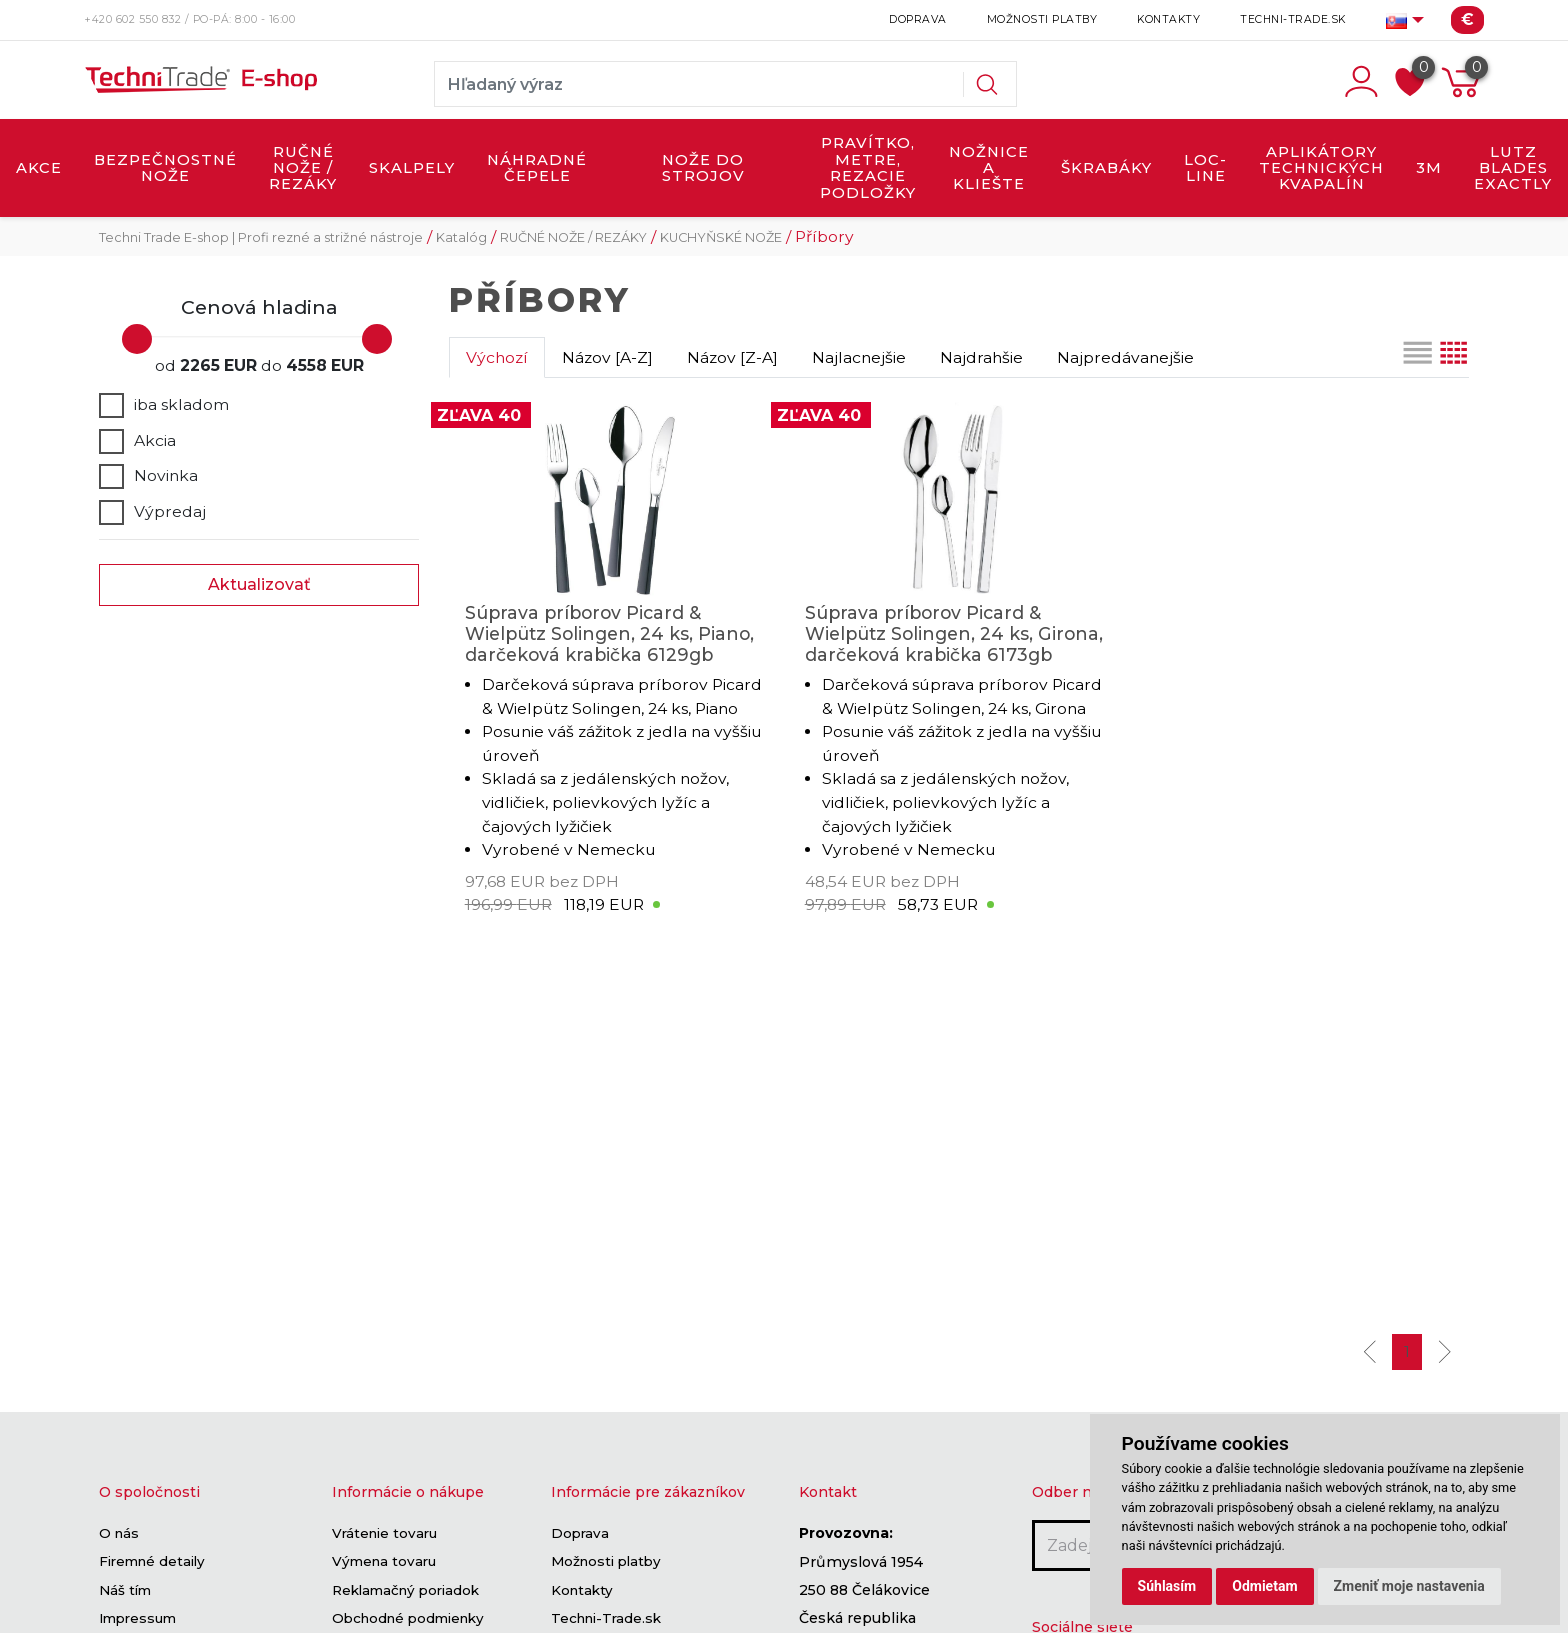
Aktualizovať (259, 584)
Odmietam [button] (1264, 1586)
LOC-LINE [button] (1205, 168)
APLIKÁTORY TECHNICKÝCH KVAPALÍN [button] (1321, 168)
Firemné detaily (152, 1562)
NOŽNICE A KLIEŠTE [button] (989, 168)
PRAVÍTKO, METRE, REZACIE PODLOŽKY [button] (868, 167)
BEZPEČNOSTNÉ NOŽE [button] (165, 168)
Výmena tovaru (384, 1562)
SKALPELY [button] (412, 168)
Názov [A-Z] (607, 357)
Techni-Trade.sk (1293, 19)
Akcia (137, 441)
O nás (119, 1533)
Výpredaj (152, 512)
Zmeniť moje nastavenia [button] (1409, 1586)
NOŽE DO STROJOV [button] (703, 168)
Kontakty (1168, 19)
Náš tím (125, 1590)
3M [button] (1429, 168)
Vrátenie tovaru (384, 1533)
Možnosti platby (1042, 19)
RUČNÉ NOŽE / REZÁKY (573, 237)
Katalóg (461, 237)
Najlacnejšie (859, 357)
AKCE (39, 168)
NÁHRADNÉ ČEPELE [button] (537, 168)
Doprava (918, 19)
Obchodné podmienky (408, 1618)
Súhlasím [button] (1167, 1586)
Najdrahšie (981, 357)
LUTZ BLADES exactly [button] (1513, 168)
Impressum (137, 1618)
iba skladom (164, 405)
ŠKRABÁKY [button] (1106, 168)
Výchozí (497, 357)
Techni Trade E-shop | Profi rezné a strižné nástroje (261, 237)
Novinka (148, 476)
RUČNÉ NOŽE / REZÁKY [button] (303, 168)
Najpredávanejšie (1125, 357)
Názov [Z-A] (732, 357)
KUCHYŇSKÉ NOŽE (721, 237)
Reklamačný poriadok (405, 1590)
